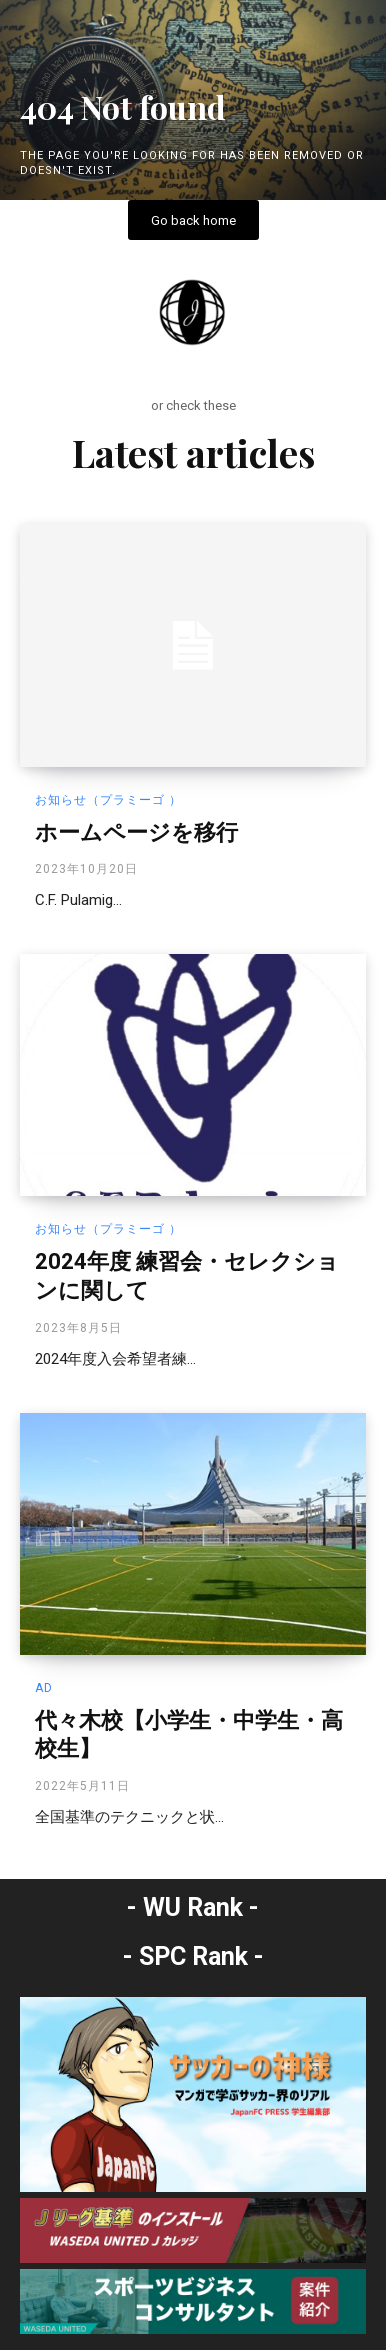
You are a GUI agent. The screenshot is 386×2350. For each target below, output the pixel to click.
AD (44, 1688)
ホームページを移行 (136, 832)
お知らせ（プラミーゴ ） (108, 800)
